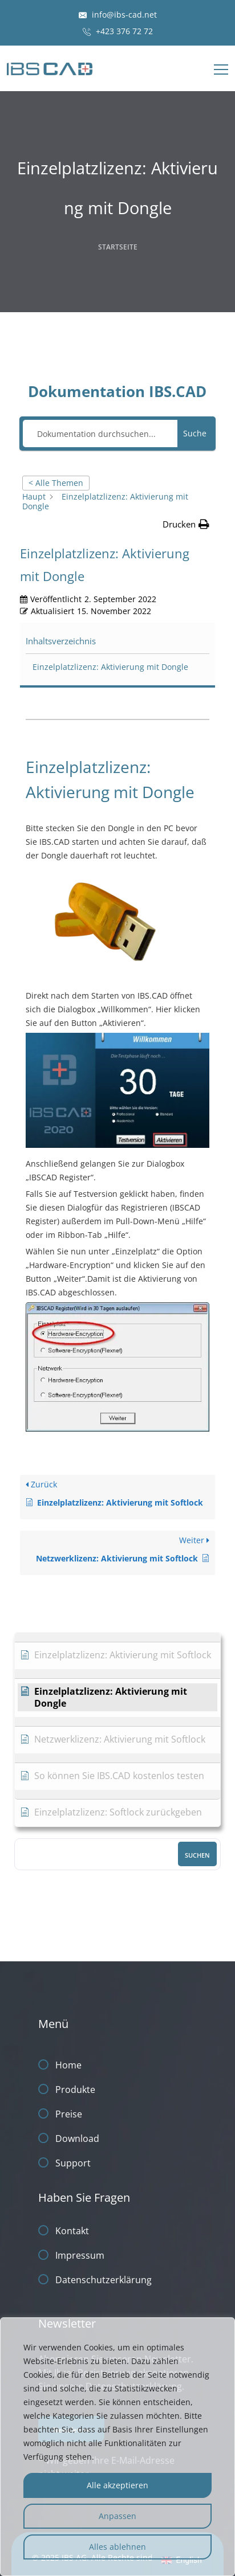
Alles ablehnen (117, 2546)
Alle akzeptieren (117, 2485)
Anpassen (117, 2515)
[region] (117, 2446)
